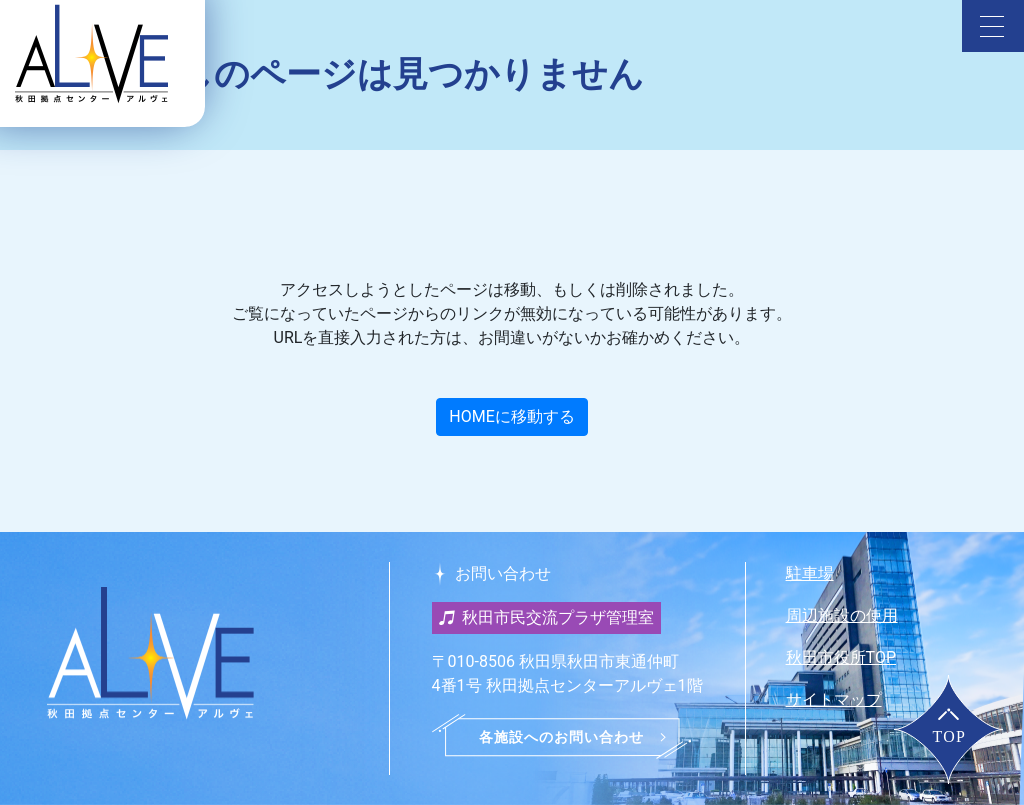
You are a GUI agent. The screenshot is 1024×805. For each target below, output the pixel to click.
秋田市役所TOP (841, 657)
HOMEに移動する (511, 416)
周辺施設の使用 (842, 615)
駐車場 (810, 573)
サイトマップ (834, 699)
